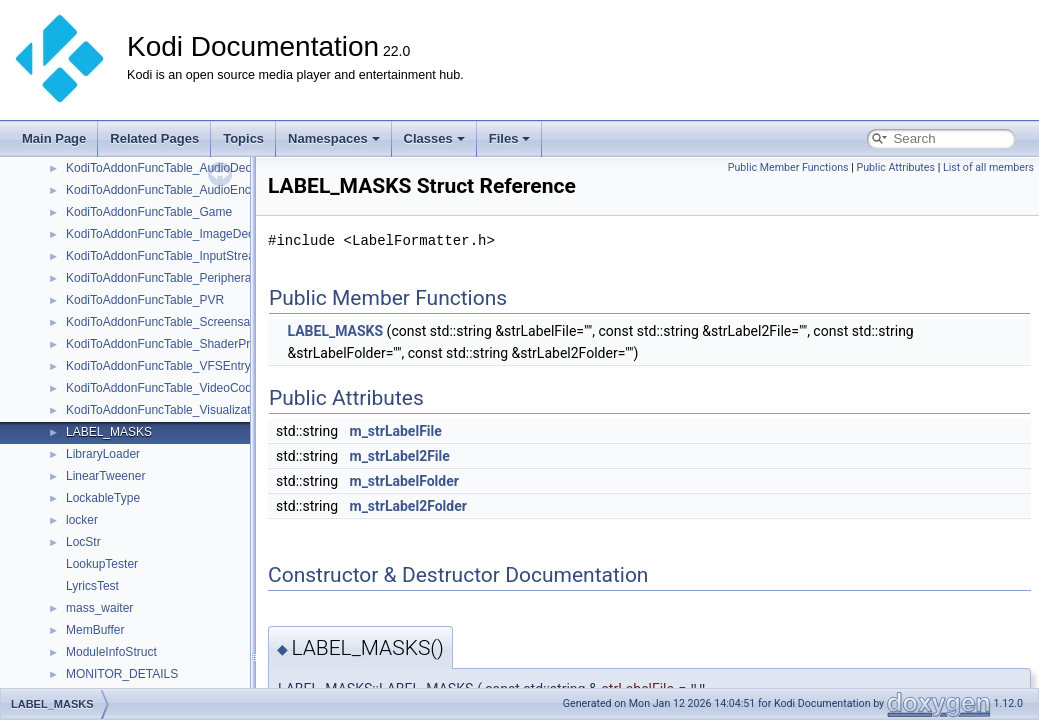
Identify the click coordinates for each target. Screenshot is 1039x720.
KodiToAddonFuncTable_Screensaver (166, 322)
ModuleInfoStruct (111, 652)
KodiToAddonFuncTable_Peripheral (160, 278)
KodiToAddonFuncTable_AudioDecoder (170, 168)
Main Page (54, 138)
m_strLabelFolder (404, 481)
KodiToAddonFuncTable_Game (149, 212)
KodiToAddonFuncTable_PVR (145, 300)
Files (510, 138)
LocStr (83, 542)
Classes (434, 138)
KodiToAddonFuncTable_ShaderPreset (169, 344)
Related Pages (154, 138)
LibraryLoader (103, 454)
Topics (243, 138)
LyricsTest (92, 586)
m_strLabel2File (400, 456)
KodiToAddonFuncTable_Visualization (166, 410)
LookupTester (102, 564)
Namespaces (334, 138)
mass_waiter (99, 608)
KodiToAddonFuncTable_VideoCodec (165, 388)
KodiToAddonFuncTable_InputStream (165, 256)
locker (82, 520)
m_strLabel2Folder (408, 506)
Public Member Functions (788, 167)
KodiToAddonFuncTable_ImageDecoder (172, 234)
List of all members (988, 167)
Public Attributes (895, 167)
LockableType (103, 498)
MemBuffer (95, 630)
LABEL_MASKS (109, 432)
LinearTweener (105, 476)
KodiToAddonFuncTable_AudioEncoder (170, 190)
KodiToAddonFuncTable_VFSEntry (158, 366)
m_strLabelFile (396, 431)
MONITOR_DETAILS (122, 674)
